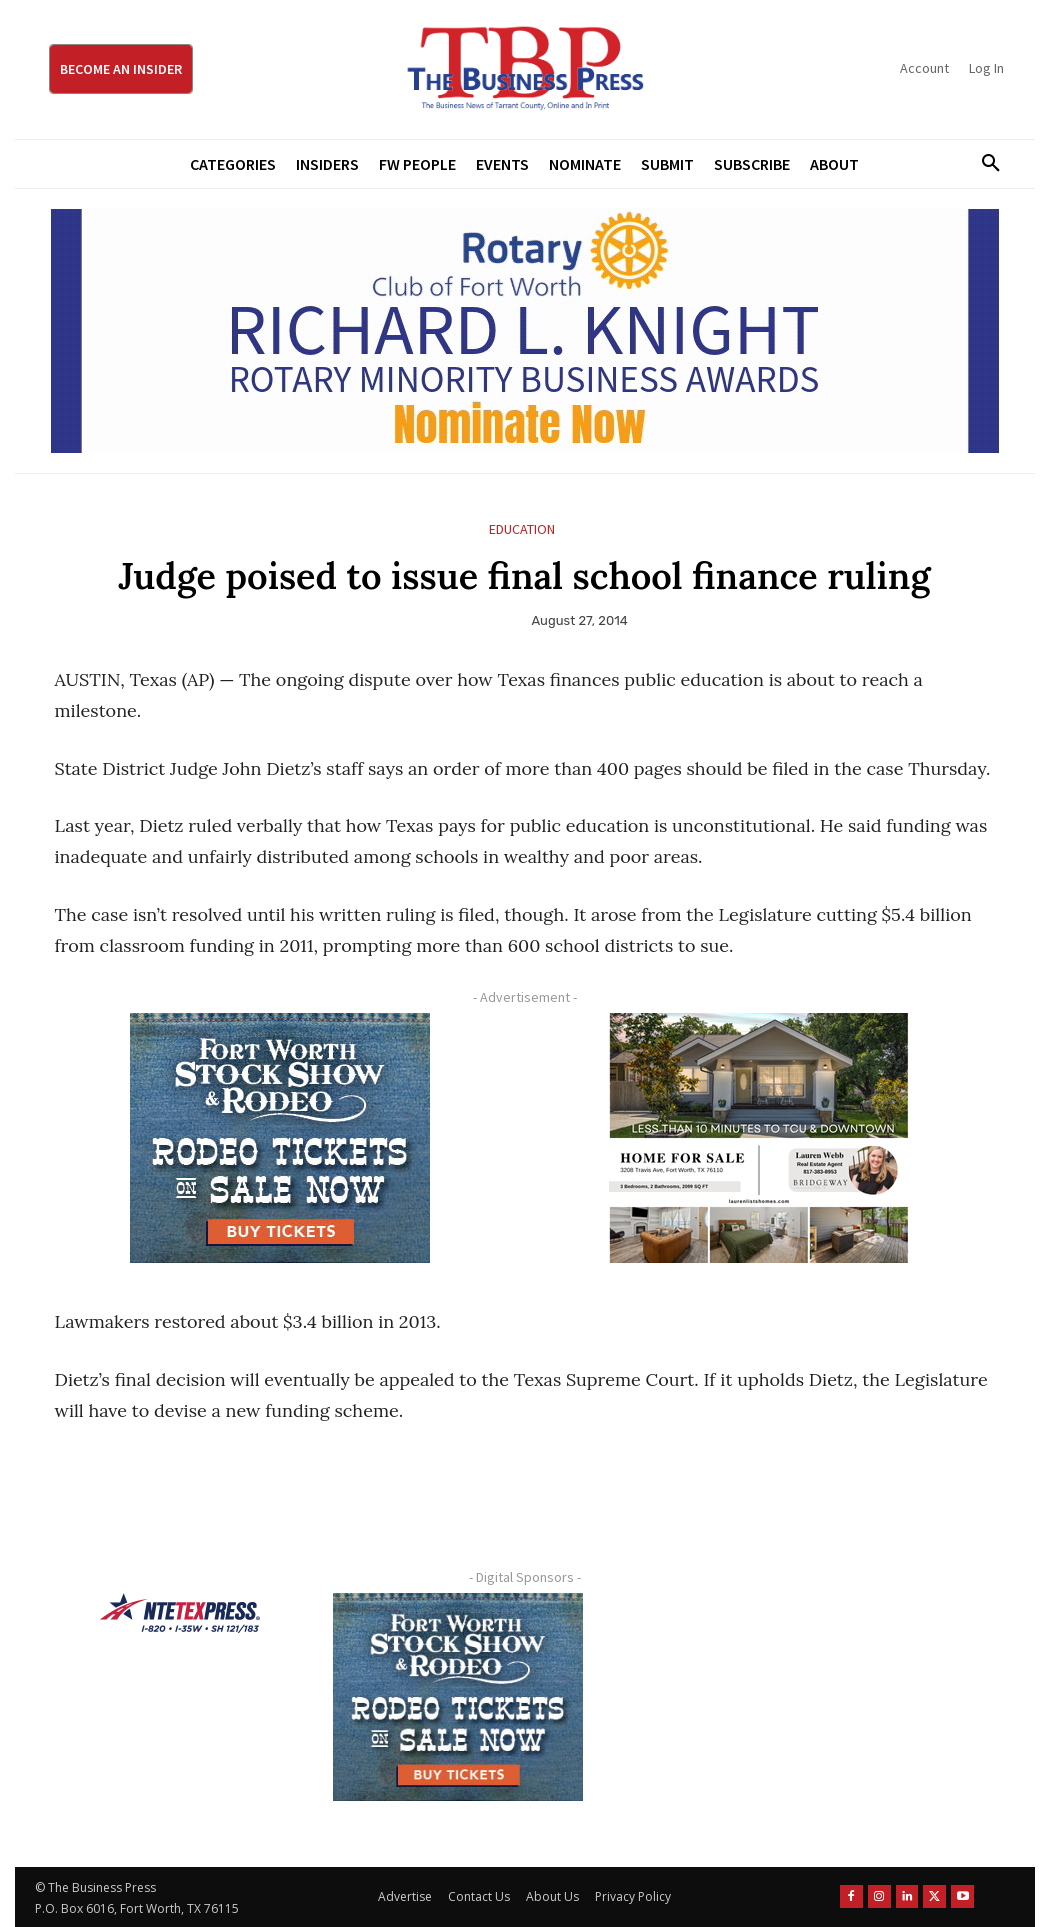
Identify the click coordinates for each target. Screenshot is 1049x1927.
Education (522, 529)
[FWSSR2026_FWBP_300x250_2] (280, 1138)
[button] (984, 164)
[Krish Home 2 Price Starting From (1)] (759, 1138)
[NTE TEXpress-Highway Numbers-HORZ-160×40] (180, 1613)
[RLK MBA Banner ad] (525, 331)
